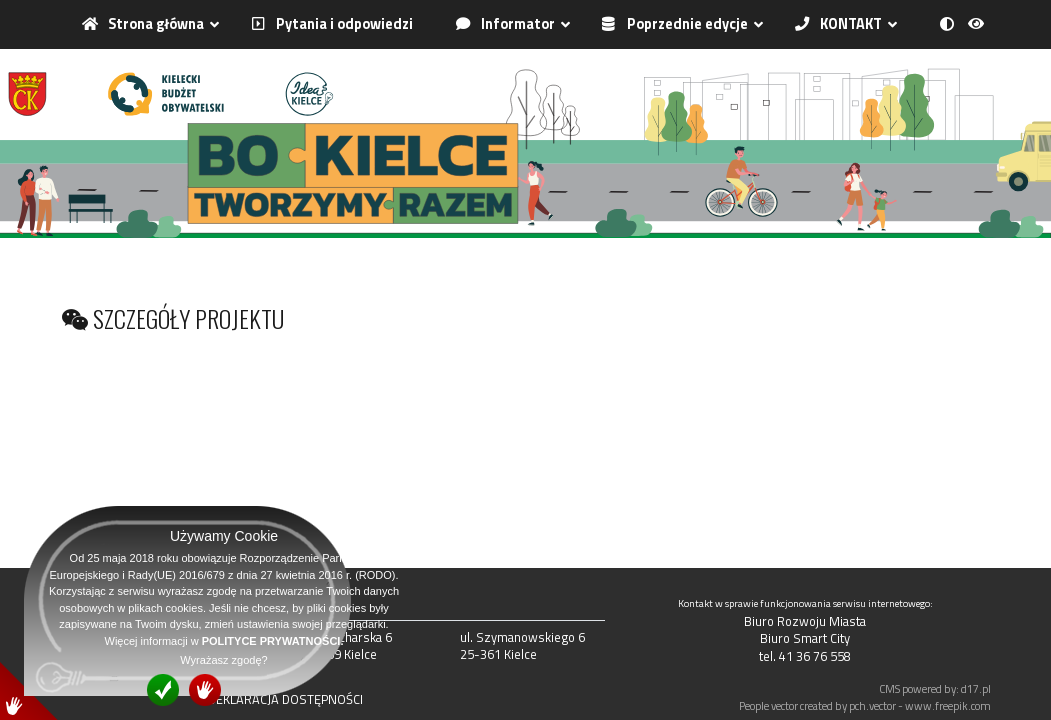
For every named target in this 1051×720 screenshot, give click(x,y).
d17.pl (976, 688)
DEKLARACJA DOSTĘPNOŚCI (285, 699)
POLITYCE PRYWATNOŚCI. (273, 641)
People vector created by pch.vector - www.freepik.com (865, 705)
